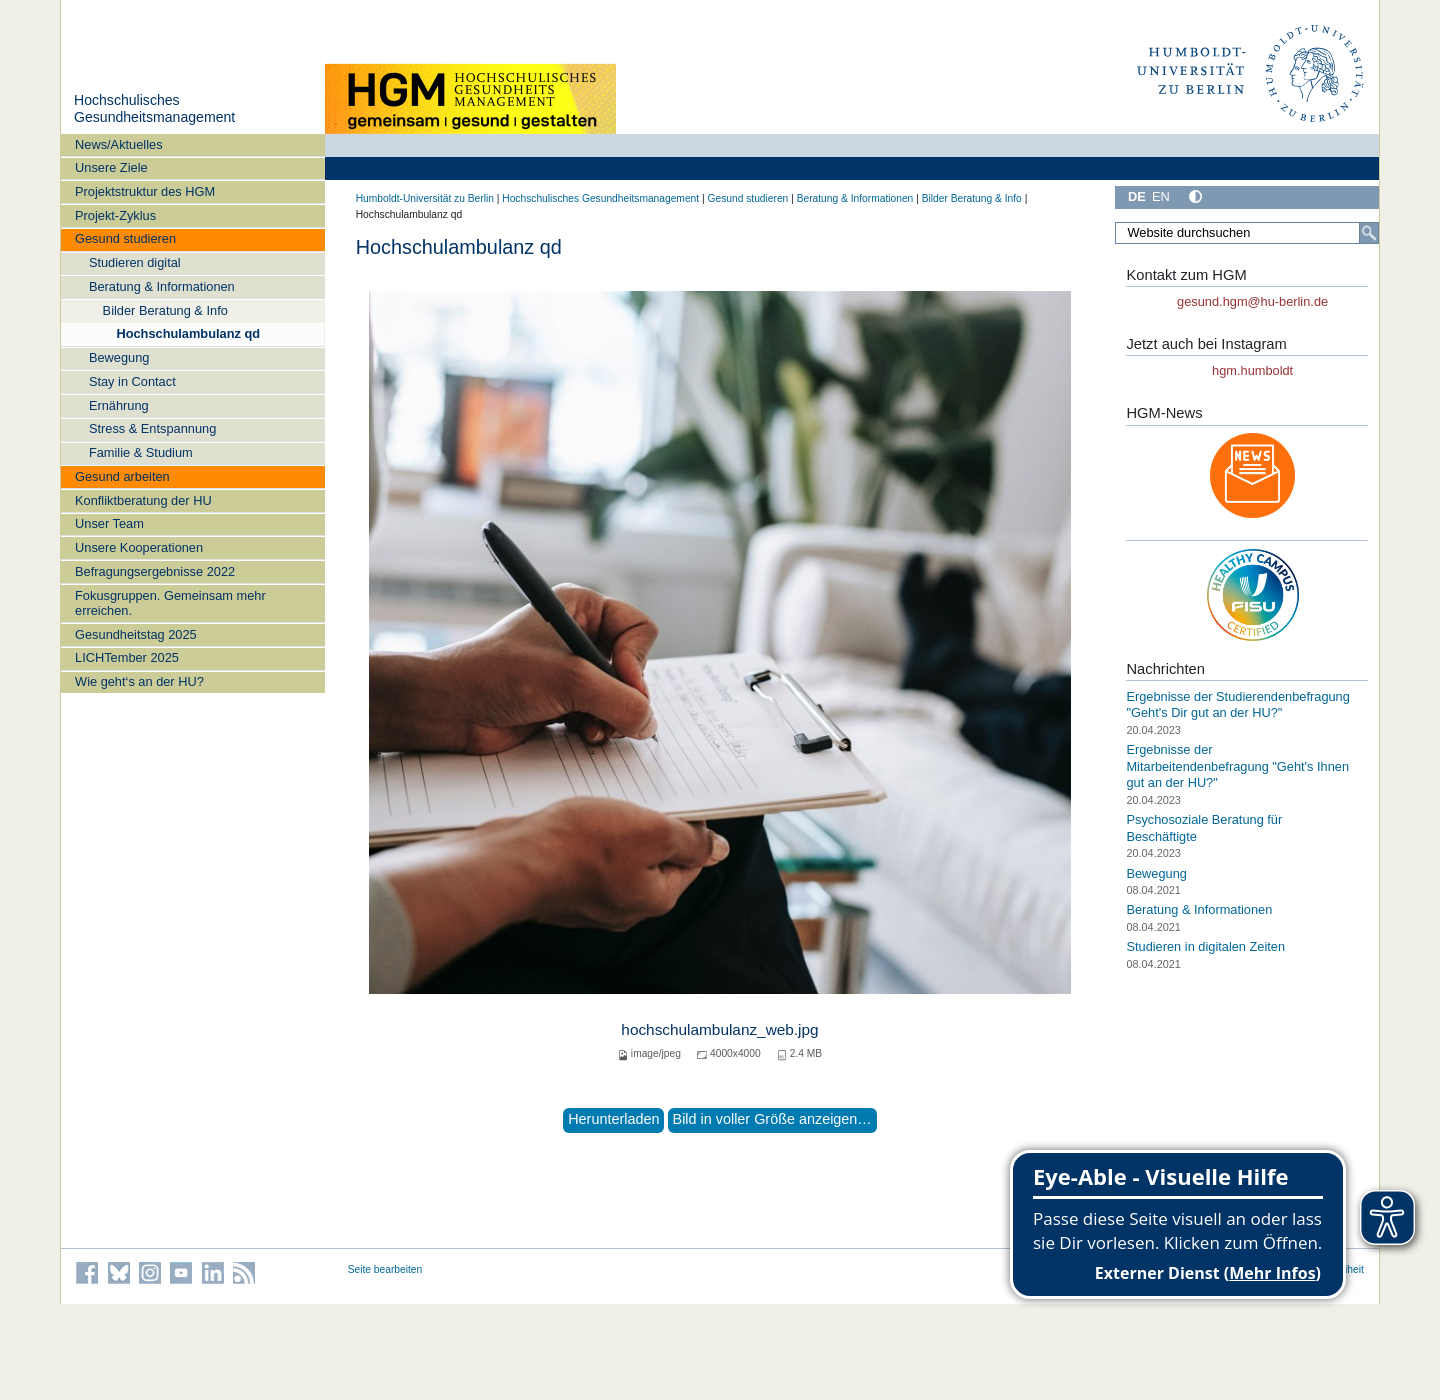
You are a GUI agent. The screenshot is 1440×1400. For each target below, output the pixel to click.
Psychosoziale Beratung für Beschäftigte (1204, 828)
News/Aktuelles (118, 144)
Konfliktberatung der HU (143, 500)
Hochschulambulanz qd (188, 333)
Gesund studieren (125, 238)
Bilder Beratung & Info (165, 310)
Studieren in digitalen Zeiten (1205, 946)
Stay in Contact (132, 381)
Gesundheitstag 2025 (136, 634)
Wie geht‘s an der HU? (139, 681)
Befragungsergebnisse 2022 (155, 571)
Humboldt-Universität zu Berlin (425, 198)
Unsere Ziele (111, 167)
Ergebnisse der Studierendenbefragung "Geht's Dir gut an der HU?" (1237, 705)
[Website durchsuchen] (1247, 233)
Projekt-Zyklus (115, 215)
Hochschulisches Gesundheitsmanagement (154, 109)
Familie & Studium (141, 452)
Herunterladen (613, 1119)
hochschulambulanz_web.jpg (719, 1029)
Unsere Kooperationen (139, 547)
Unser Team (109, 523)
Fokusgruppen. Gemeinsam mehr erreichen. (170, 603)
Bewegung (119, 357)
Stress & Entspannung (152, 428)
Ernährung (119, 405)
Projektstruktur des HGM (145, 191)
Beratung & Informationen (162, 286)
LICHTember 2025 (127, 657)
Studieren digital (135, 262)
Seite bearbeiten (385, 1269)
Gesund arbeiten (122, 476)
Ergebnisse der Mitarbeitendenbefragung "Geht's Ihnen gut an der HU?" (1237, 766)
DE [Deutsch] (1137, 196)
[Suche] (1369, 233)
